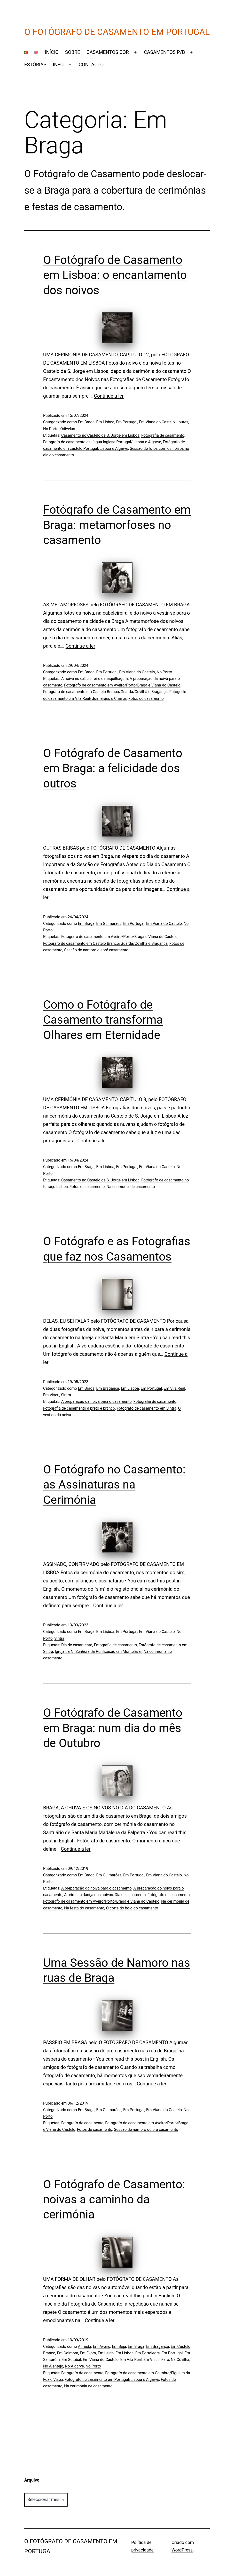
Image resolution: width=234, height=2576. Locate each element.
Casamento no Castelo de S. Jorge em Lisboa (100, 435)
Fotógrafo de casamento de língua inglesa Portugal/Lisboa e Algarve (102, 442)
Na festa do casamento (84, 1908)
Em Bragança (107, 1388)
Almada (84, 2346)
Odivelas (67, 429)
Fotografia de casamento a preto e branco (79, 1408)
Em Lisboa (105, 422)
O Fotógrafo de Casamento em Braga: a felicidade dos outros (112, 768)
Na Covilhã (180, 2359)
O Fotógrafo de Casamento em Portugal (117, 32)
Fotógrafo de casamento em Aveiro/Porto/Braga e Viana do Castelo (122, 685)
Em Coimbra (67, 2353)
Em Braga (86, 422)
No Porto (51, 429)
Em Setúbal (71, 2359)
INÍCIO (52, 52)
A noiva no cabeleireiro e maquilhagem (94, 678)
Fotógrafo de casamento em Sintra (146, 1408)
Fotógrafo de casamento (169, 1894)
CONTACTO (91, 64)
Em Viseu (51, 1395)
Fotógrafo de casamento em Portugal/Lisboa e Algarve (112, 2379)
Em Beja (119, 2346)
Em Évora (88, 2353)
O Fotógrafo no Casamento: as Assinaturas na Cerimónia (114, 1485)
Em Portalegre (147, 2353)
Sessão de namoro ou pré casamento (96, 950)
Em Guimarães (108, 923)
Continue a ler (109, 396)
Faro (165, 2359)
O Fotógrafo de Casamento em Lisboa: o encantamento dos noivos (115, 275)
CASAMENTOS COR (107, 52)
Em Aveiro (101, 2346)
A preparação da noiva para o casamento (96, 1401)
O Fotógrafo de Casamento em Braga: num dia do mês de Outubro (112, 1728)
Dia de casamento (76, 1645)
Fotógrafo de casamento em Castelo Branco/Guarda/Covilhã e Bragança (105, 691)
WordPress (182, 2549)
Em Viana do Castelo (157, 422)
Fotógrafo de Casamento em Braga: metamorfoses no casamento (117, 525)
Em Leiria (106, 2353)
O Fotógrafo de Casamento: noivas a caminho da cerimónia (114, 2199)
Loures (182, 422)
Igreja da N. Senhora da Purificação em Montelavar (98, 1651)
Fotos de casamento (146, 698)
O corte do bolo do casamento (132, 1908)
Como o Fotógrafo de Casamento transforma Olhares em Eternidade (103, 1020)
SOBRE (72, 52)
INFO (58, 64)
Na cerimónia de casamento (131, 1186)
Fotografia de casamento (162, 435)
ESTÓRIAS (35, 64)
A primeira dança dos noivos (88, 1894)
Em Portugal (126, 422)
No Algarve (74, 2366)
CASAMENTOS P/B (164, 52)
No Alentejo (53, 2366)
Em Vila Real (174, 1388)
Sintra (66, 1395)
